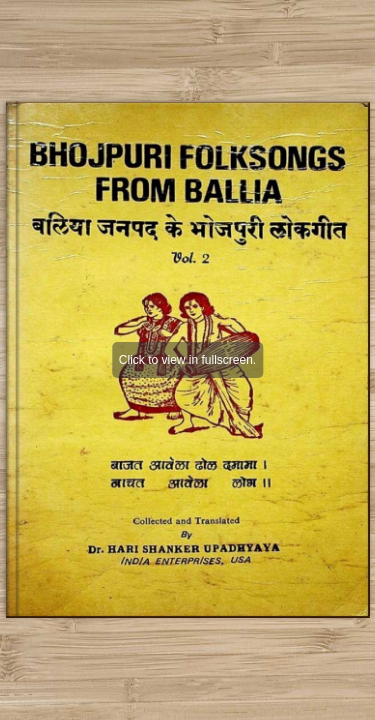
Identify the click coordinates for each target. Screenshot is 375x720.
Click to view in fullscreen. (187, 360)
